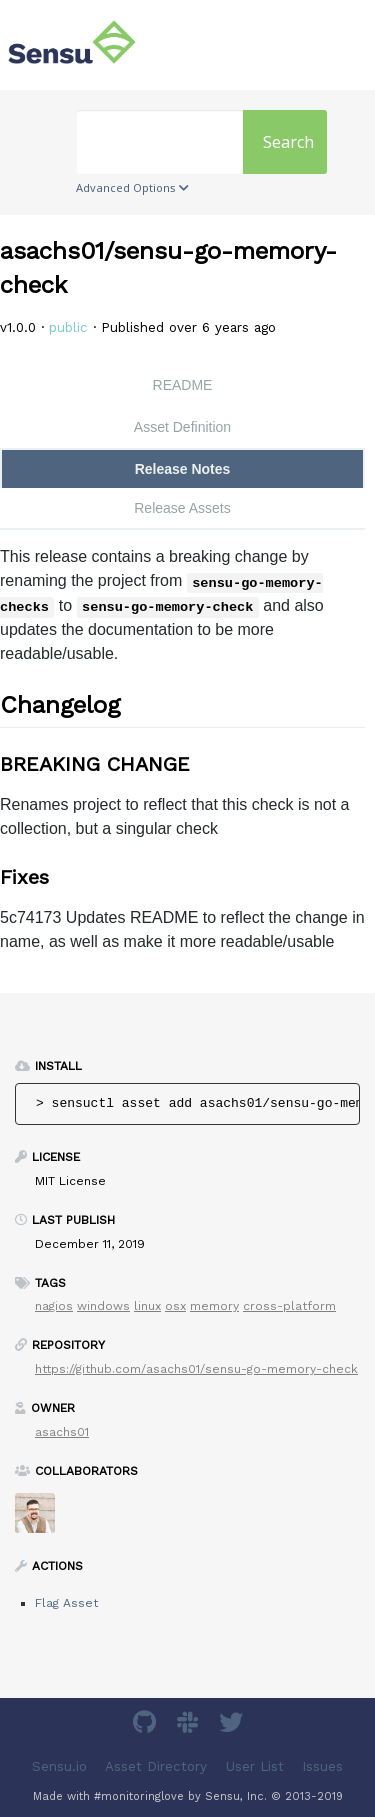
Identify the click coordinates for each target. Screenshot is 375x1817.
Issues (322, 1766)
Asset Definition (182, 427)
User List (255, 1766)
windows (103, 1306)
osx (175, 1306)
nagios (54, 1306)
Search (288, 142)
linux (147, 1306)
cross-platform (289, 1306)
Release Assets (182, 508)
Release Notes (183, 469)
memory (214, 1306)
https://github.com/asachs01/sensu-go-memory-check (196, 1369)
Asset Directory (156, 1766)
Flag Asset (66, 1603)
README (183, 385)
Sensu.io (59, 1766)
